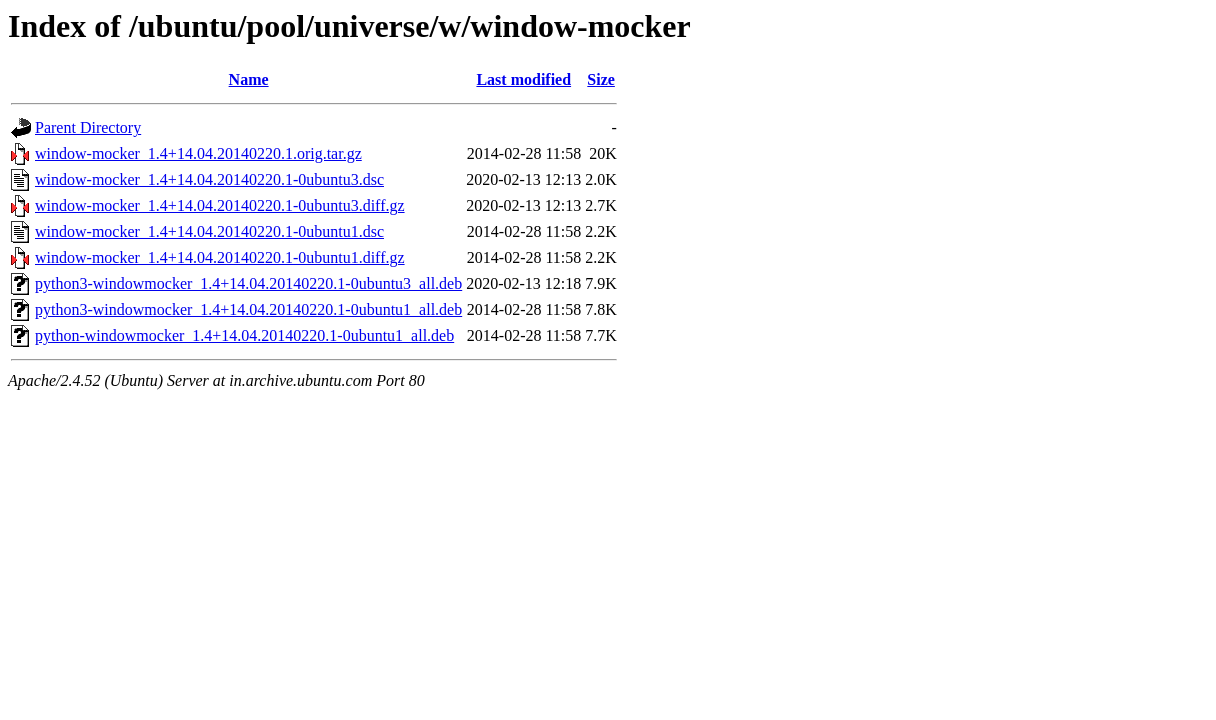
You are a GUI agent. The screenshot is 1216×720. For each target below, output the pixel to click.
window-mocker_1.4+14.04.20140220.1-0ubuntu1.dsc (209, 231)
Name (249, 79)
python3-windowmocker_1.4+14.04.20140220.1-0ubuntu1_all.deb (248, 309)
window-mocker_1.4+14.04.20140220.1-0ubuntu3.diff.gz (220, 205)
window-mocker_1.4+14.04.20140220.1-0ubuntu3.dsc (209, 179)
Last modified (523, 79)
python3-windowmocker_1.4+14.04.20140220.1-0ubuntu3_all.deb (248, 283)
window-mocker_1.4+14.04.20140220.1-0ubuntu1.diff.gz (220, 257)
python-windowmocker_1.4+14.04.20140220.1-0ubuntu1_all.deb (244, 335)
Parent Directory (88, 127)
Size (601, 79)
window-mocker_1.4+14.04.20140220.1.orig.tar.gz (198, 153)
